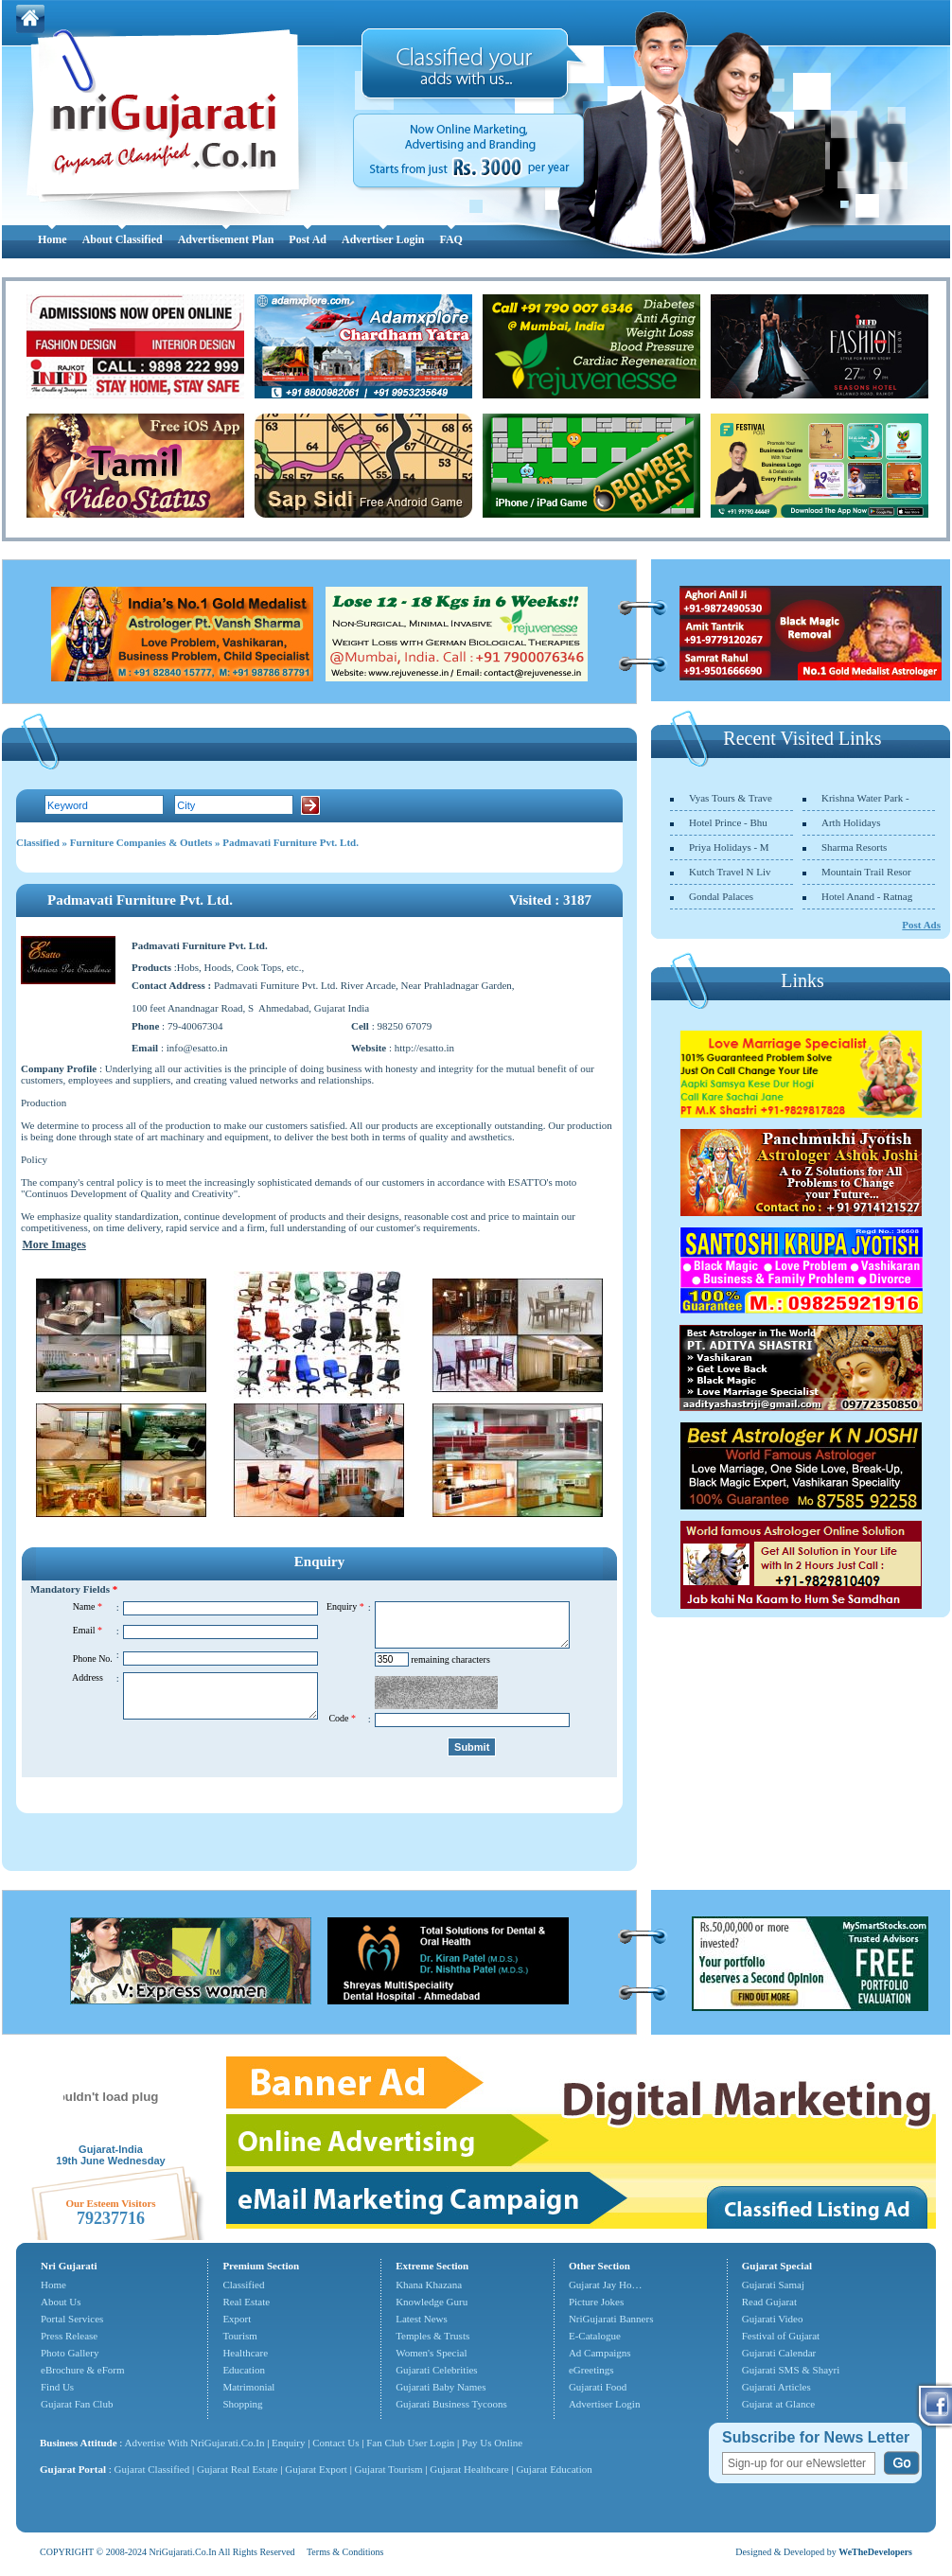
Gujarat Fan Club (77, 2403)
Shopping (242, 2403)
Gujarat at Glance (779, 2403)
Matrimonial (248, 2386)
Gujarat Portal (73, 2469)
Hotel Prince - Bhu (728, 822)
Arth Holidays (851, 822)
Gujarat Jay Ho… (606, 2284)
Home (52, 239)
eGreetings (591, 2369)
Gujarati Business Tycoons (451, 2403)
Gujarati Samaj (773, 2284)
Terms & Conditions (345, 2552)
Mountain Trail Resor (866, 871)
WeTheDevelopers (875, 2552)
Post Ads (921, 924)
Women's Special (431, 2352)
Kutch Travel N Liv (729, 871)
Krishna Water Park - (865, 797)
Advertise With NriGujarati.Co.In (195, 2442)
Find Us (57, 2386)
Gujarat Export (316, 2469)
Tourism (239, 2335)
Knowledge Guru (431, 2301)
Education (243, 2369)
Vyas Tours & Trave (730, 797)
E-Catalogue (595, 2335)
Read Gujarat (769, 2301)
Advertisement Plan (226, 239)
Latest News (422, 2318)
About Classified (122, 239)
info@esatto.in (197, 1047)
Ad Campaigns (600, 2352)
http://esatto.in (424, 1047)
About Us (60, 2301)
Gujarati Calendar (779, 2352)
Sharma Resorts (854, 847)
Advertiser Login (383, 239)
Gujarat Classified (152, 2469)
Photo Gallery (69, 2352)
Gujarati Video (772, 2318)
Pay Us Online (492, 2442)
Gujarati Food (597, 2386)
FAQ (450, 239)
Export (236, 2318)
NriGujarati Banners (611, 2318)
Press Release (69, 2335)
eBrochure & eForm (83, 2369)
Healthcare (245, 2352)
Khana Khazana (429, 2284)
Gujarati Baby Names (440, 2386)
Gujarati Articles (776, 2386)
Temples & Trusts (432, 2335)
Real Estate (246, 2301)
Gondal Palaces (721, 896)
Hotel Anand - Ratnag (866, 896)
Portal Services (72, 2318)
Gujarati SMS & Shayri (791, 2369)
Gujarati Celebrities (436, 2369)
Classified (38, 842)
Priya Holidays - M (729, 847)
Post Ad (307, 239)
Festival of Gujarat (781, 2335)
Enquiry (290, 2442)
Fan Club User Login (410, 2442)
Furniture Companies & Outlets (141, 842)
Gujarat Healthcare (469, 2469)
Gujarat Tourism (389, 2469)
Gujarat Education (553, 2469)
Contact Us (335, 2442)
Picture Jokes (596, 2301)
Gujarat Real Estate (237, 2469)
